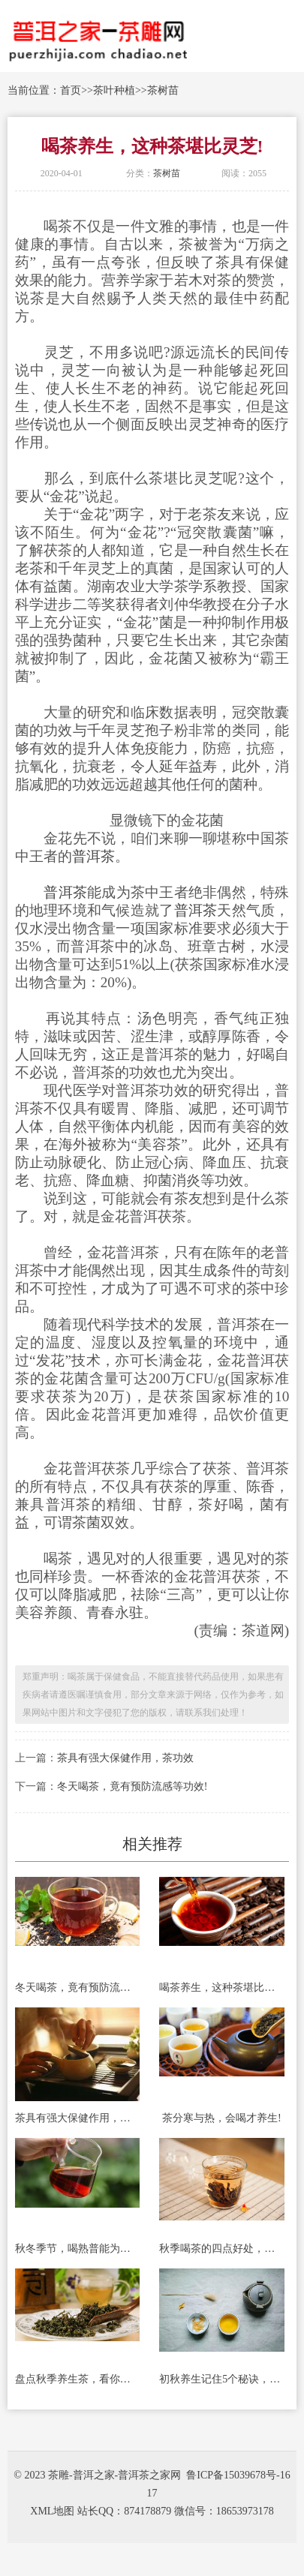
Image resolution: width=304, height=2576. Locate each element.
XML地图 (52, 2511)
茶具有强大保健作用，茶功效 (125, 1758)
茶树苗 (163, 90)
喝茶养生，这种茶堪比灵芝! (221, 1987)
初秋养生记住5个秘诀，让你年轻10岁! (221, 2379)
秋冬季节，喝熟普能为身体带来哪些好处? (77, 2248)
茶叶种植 (114, 90)
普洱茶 (93, 856)
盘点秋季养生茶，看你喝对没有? (77, 2379)
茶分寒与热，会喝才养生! (221, 2118)
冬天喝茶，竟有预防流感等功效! (132, 1786)
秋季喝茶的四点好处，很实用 (221, 2248)
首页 (70, 90)
